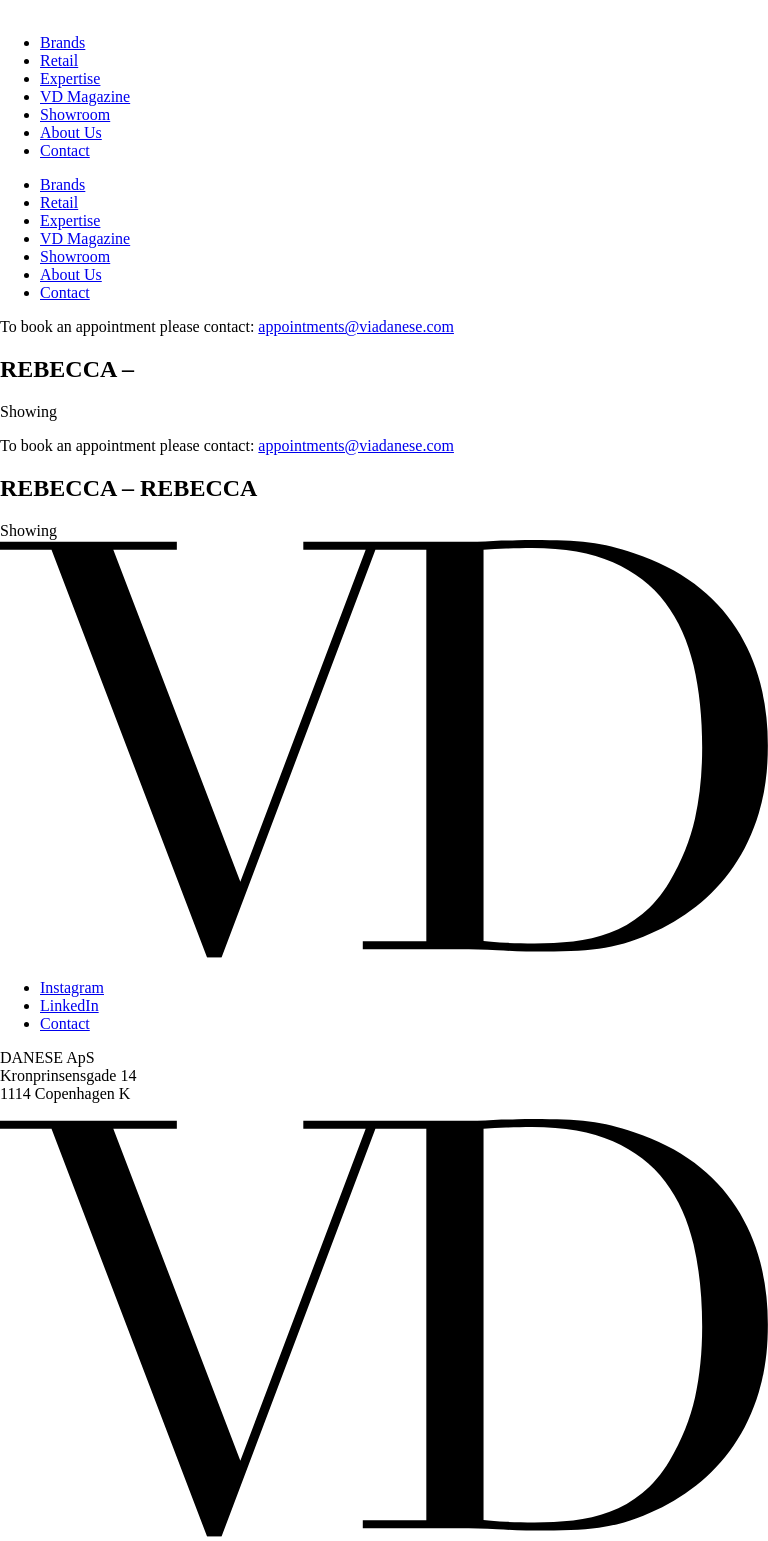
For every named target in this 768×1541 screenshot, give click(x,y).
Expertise (70, 78)
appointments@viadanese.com (356, 326)
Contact (65, 150)
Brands (62, 42)
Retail (59, 60)
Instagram (72, 987)
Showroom (75, 114)
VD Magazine (85, 96)
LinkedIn (69, 1005)
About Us (71, 132)
